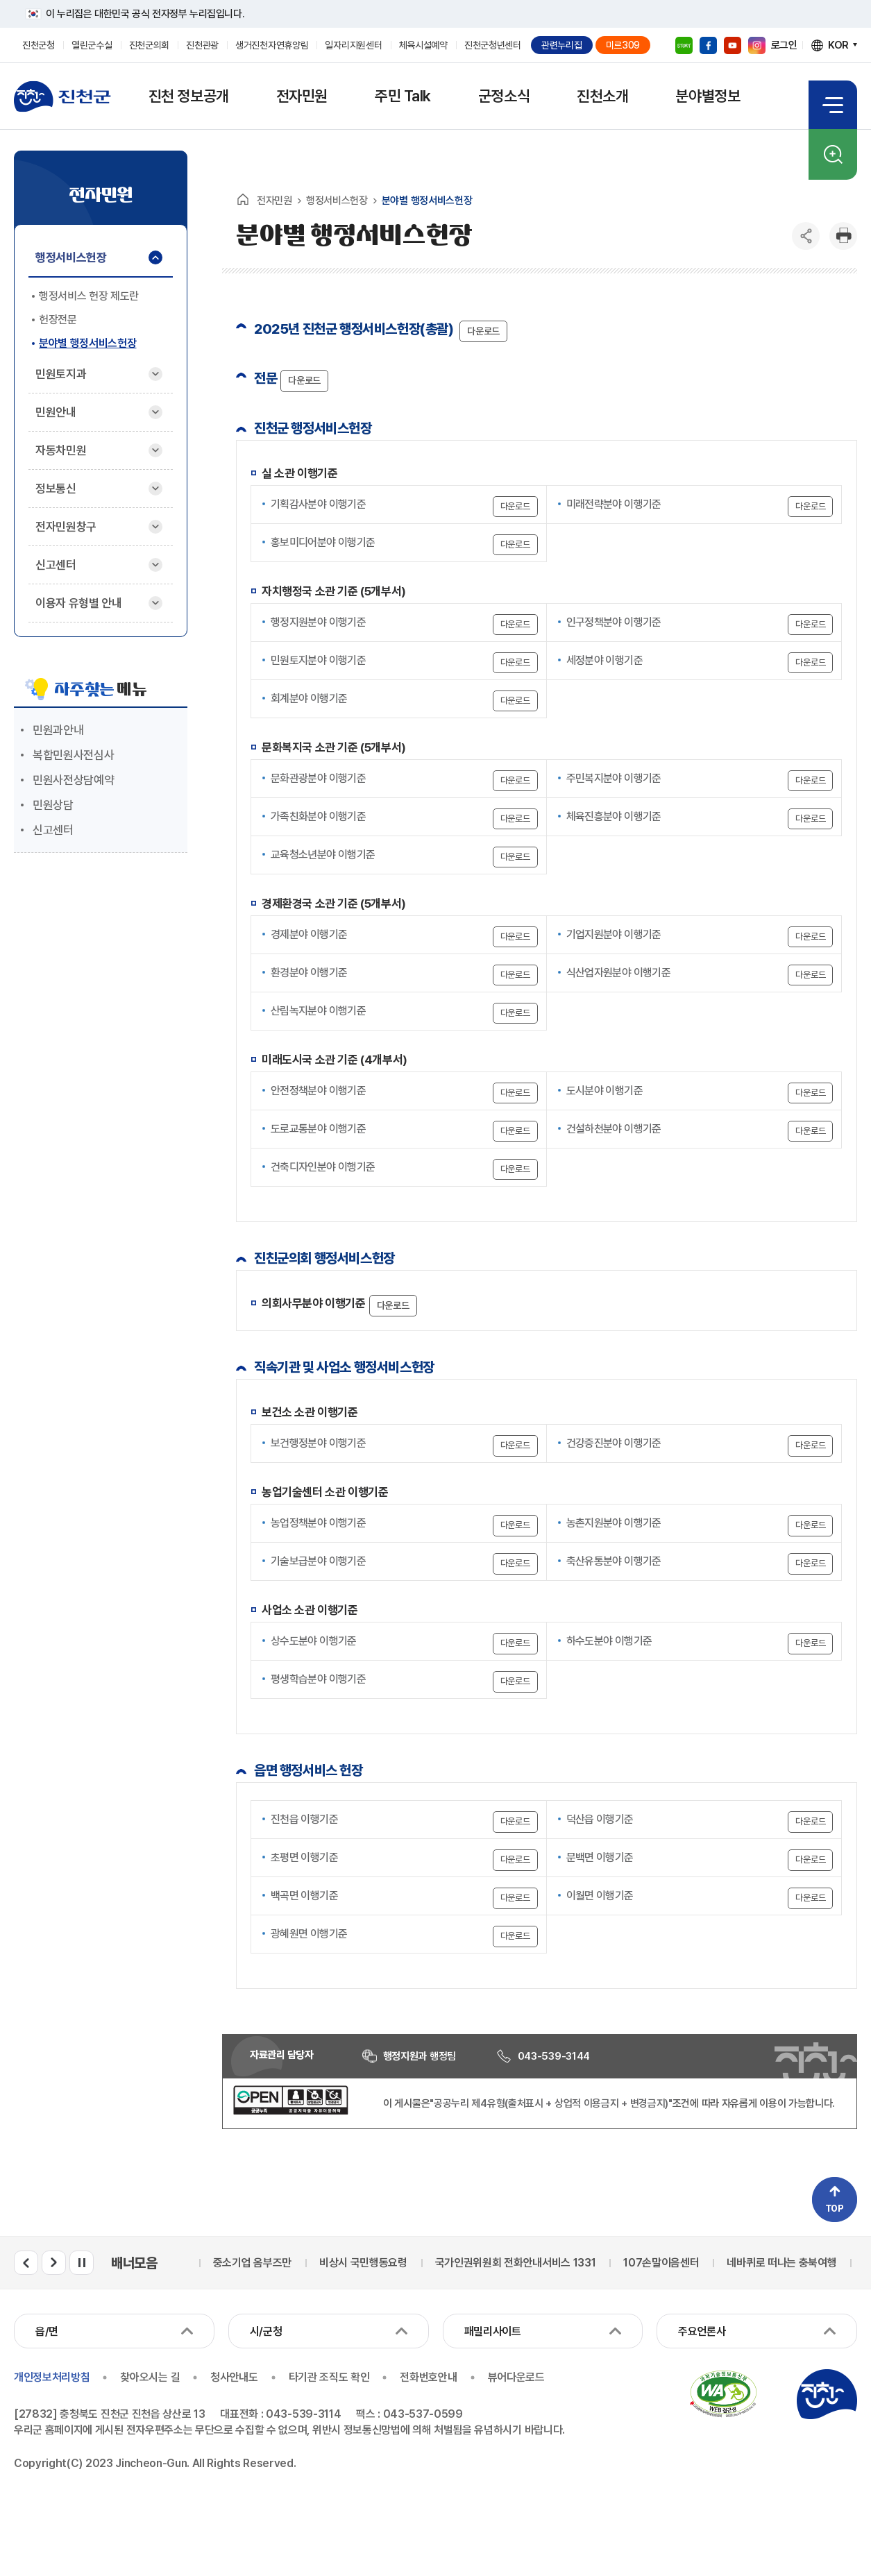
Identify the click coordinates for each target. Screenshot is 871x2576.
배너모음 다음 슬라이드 (54, 2263)
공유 (806, 236)
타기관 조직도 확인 (329, 2377)
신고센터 (53, 830)
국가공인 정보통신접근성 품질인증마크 (723, 2394)
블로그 (684, 45)
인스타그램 (757, 45)
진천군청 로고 (62, 96)
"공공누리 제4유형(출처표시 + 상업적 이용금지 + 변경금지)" (551, 2103)
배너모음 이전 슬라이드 (26, 2263)
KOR (838, 45)
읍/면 (46, 2331)
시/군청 (266, 2331)
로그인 (784, 45)
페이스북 (708, 45)
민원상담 (53, 805)
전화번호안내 (428, 2377)
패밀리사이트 (492, 2331)
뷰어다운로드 (516, 2377)
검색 (833, 154)
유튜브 (732, 45)
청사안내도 (233, 2377)
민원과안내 (58, 730)
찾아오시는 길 (150, 2377)
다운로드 (483, 331)
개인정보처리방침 (52, 2377)
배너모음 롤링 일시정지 (81, 2263)
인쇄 (843, 236)
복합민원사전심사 (73, 755)
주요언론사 (701, 2331)
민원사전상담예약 (73, 780)
